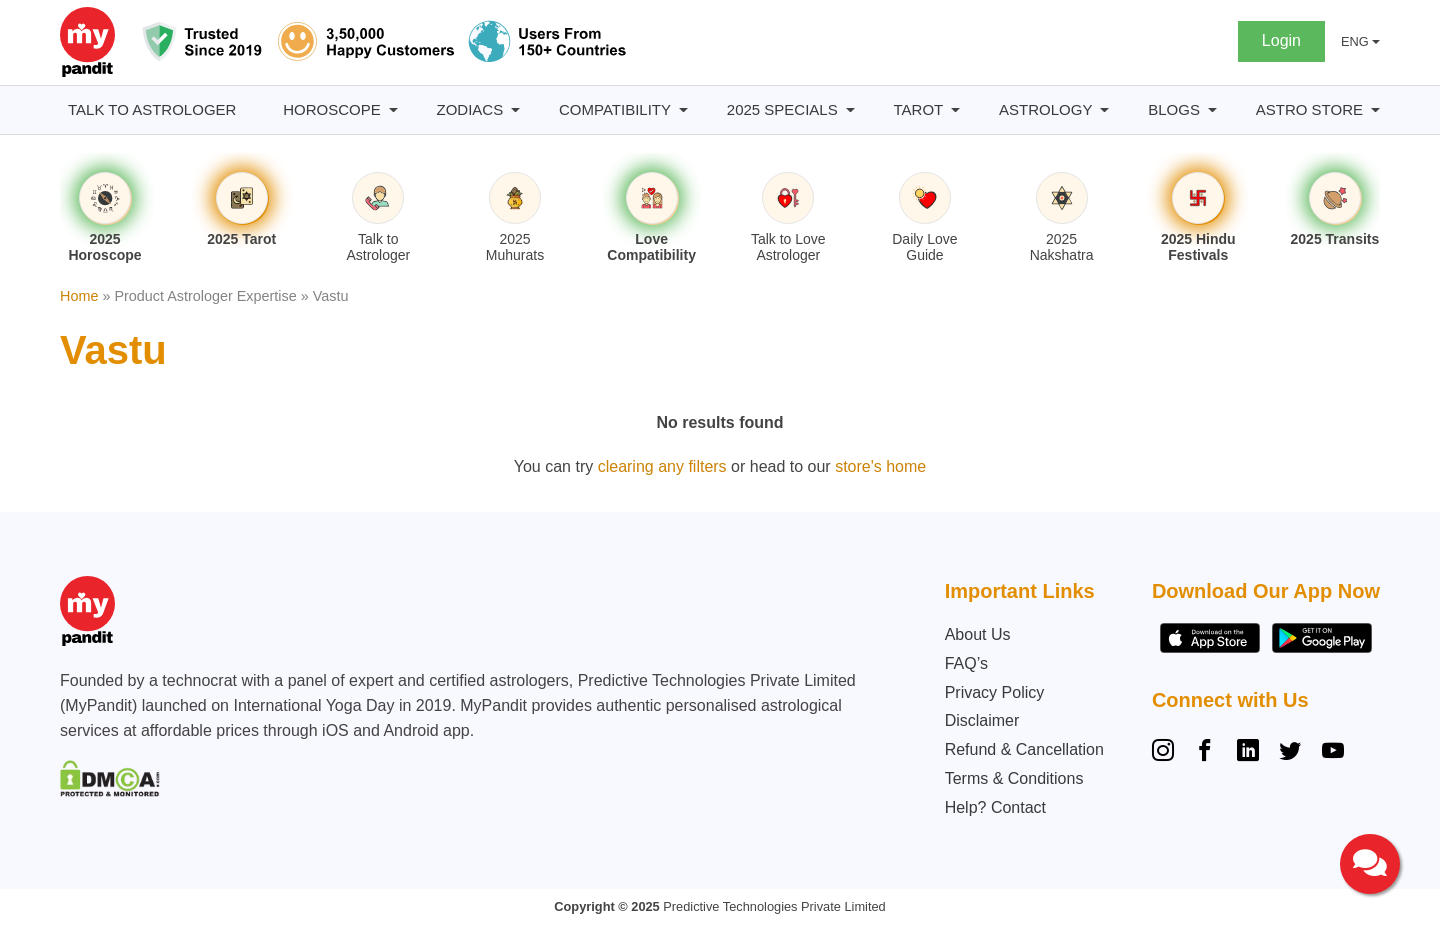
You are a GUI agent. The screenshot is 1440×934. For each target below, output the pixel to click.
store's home (880, 466)
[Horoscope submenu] (393, 110)
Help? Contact (995, 807)
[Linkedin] (1248, 753)
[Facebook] (1205, 753)
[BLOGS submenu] (1212, 110)
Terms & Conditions (1014, 778)
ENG (1355, 41)
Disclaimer (982, 720)
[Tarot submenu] (955, 110)
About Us (978, 634)
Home (79, 296)
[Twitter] (1290, 753)
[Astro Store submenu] (1375, 110)
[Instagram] (1167, 753)
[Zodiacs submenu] (515, 110)
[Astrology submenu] (1104, 110)
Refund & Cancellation (1024, 749)
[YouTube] (1333, 753)
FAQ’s (966, 663)
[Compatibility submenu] (683, 110)
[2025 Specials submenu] (850, 110)
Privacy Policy (995, 692)
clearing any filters (662, 466)
